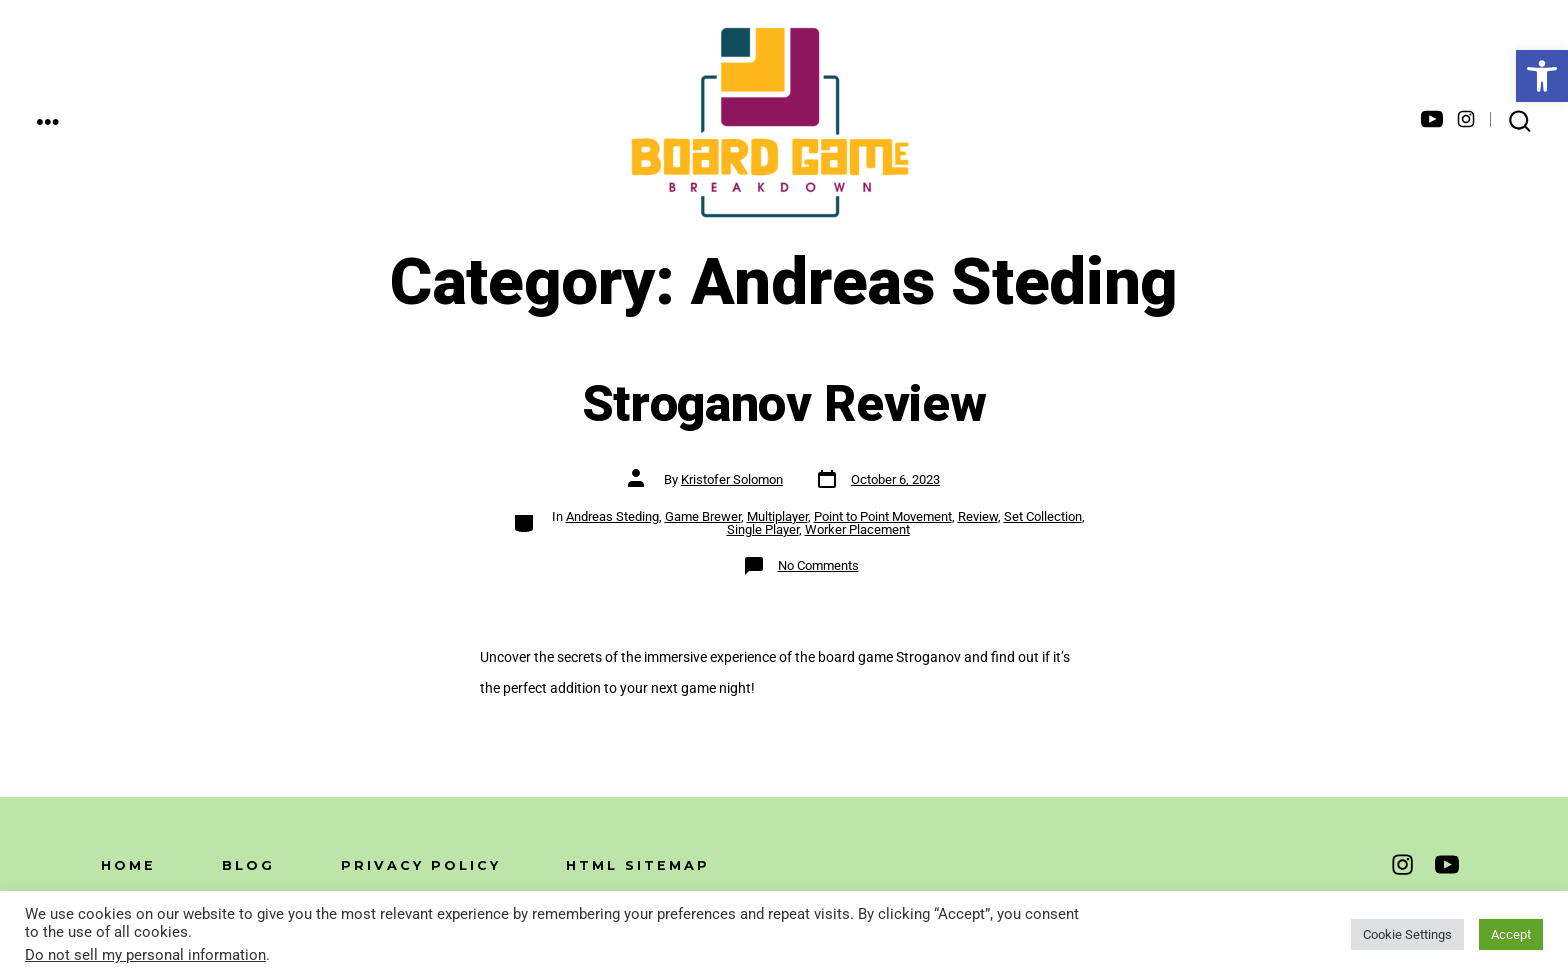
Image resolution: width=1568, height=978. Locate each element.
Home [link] (128, 865)
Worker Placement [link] (857, 529)
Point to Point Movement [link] (883, 516)
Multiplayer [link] (777, 516)
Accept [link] (1511, 934)
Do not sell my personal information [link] (145, 955)
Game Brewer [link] (703, 516)
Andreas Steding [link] (612, 516)
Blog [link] (248, 865)
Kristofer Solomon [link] (732, 479)
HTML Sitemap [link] (638, 865)
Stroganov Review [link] (784, 405)
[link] (1542, 76)
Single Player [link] (763, 529)
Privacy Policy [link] (421, 865)
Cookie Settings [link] (1407, 934)
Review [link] (978, 516)
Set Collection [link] (1043, 516)
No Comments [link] (818, 565)
